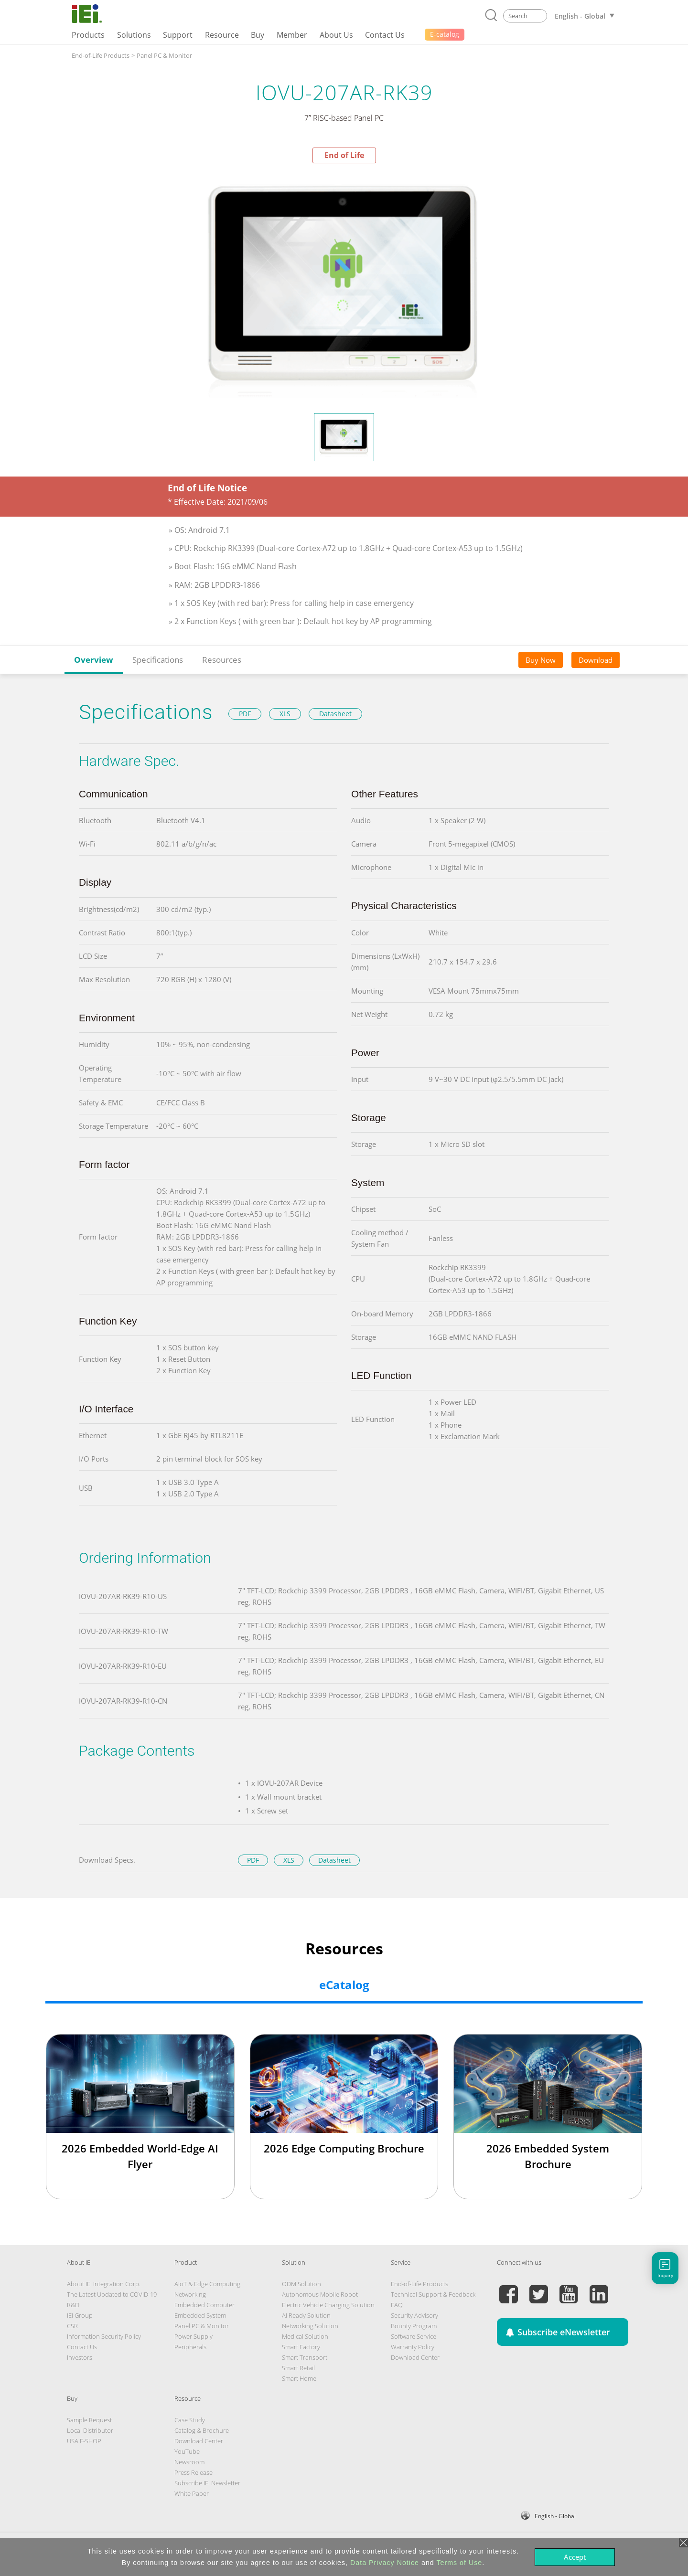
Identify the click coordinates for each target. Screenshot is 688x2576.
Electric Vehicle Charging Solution (328, 2304)
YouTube (187, 2451)
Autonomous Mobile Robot (320, 2294)
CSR (72, 2326)
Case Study (189, 2420)
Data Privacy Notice (384, 2562)
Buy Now (541, 660)
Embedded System (200, 2315)
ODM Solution (301, 2283)
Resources (221, 659)
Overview (93, 659)
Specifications (157, 659)
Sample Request (89, 2420)
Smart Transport (304, 2357)
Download (596, 660)
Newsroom (189, 2462)
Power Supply (193, 2336)
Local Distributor (90, 2430)
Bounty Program (414, 2326)
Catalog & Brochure (201, 2430)
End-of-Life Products (100, 55)
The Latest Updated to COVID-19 (112, 2294)
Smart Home (299, 2378)
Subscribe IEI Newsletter (207, 2483)
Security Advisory (414, 2315)
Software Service (413, 2336)
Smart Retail (298, 2368)
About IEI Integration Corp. (103, 2283)
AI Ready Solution (306, 2315)
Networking (190, 2294)
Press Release (193, 2472)
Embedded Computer (204, 2304)
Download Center (415, 2357)
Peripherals (190, 2347)
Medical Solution (305, 2336)
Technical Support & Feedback (433, 2294)
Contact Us (82, 2347)
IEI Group (80, 2315)
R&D (73, 2304)
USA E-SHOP (84, 2441)
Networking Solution (310, 2326)
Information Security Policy (104, 2336)
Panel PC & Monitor (164, 55)
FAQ (397, 2304)
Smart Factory (301, 2347)
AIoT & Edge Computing (207, 2283)
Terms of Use (459, 2562)
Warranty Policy (412, 2347)
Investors (79, 2357)
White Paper (191, 2493)
